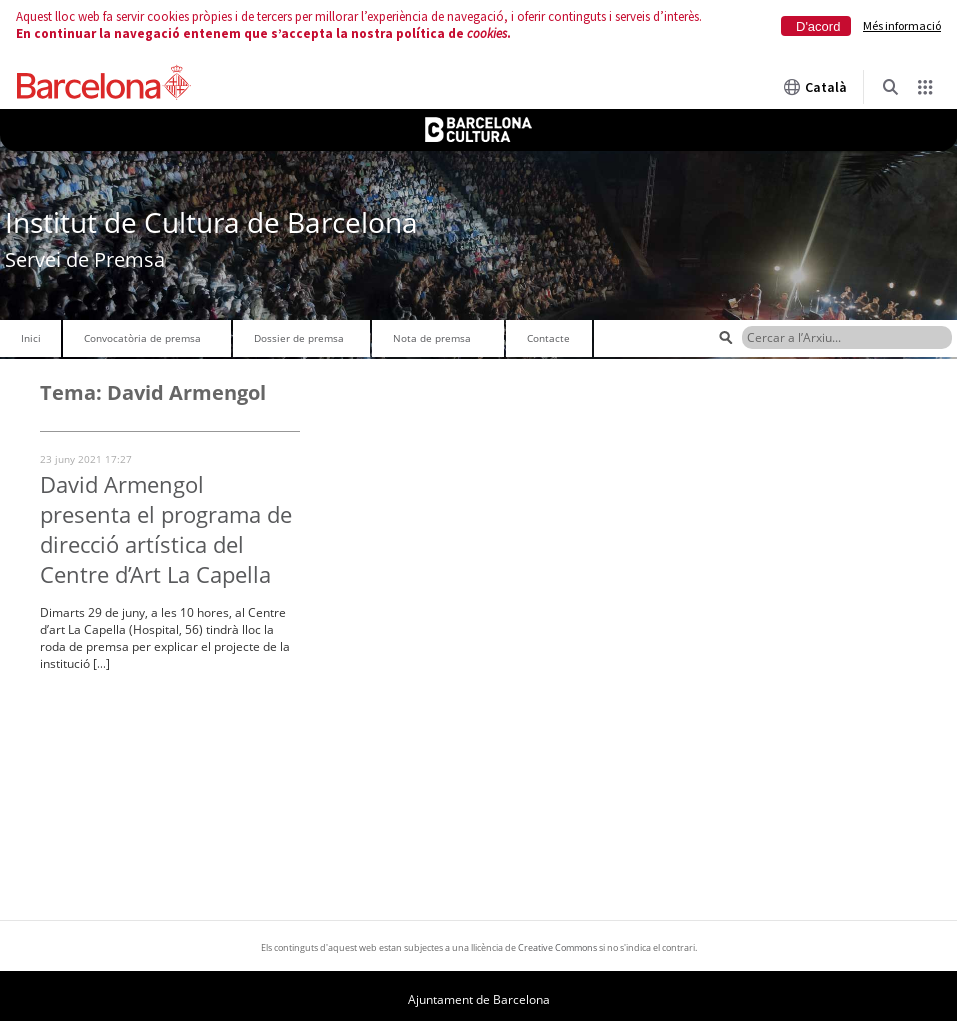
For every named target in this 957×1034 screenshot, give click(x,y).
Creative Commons (557, 947)
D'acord (818, 26)
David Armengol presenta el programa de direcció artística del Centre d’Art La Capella (166, 529)
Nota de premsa (432, 338)
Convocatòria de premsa (142, 338)
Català (815, 87)
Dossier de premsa (299, 338)
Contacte (548, 338)
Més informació (902, 25)
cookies (487, 33)
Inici (31, 338)
